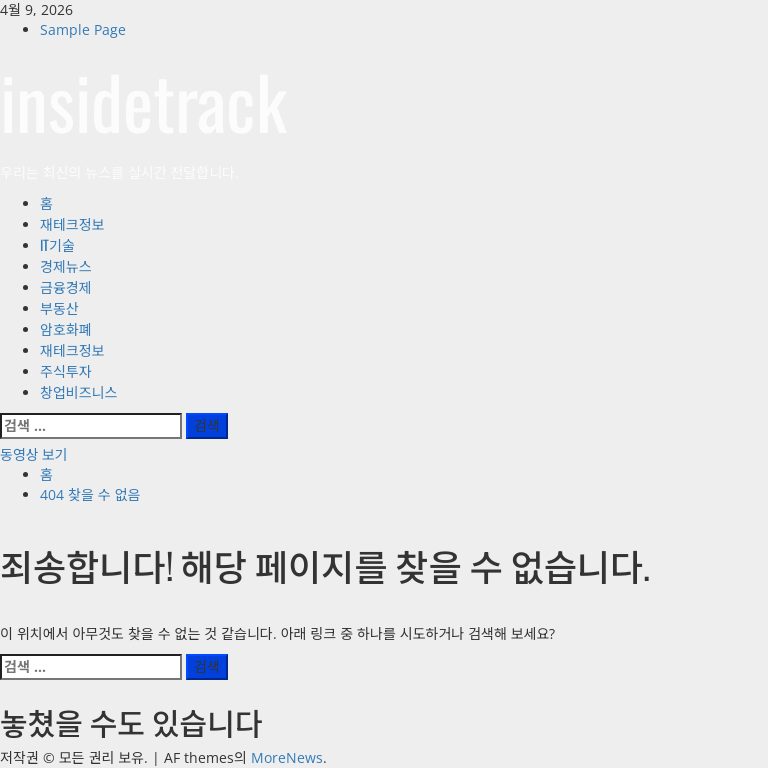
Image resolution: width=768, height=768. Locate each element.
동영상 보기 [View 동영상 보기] (33, 453)
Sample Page (83, 29)
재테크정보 (72, 223)
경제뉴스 (66, 265)
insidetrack (143, 100)
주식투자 (66, 370)
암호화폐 (66, 328)
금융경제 (66, 286)
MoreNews (287, 757)
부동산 (59, 307)
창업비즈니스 (78, 391)
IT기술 (57, 244)
